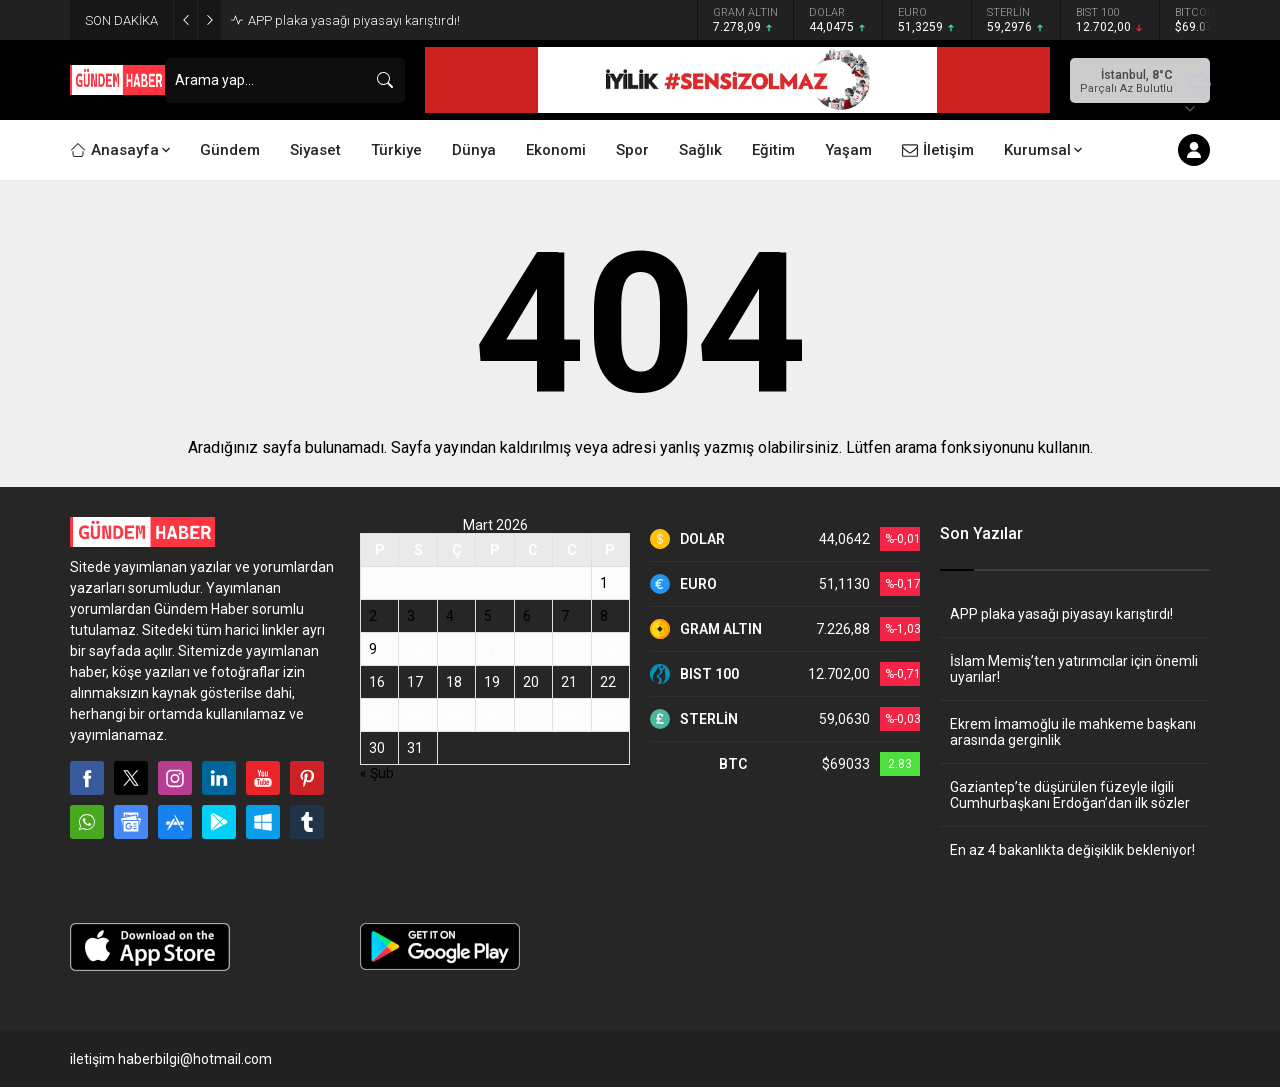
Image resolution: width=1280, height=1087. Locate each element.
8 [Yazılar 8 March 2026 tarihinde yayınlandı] (604, 616)
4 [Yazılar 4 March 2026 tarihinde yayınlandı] (450, 616)
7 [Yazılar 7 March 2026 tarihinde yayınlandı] (565, 616)
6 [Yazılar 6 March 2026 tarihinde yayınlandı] (527, 616)
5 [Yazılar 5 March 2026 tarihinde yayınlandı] (488, 616)
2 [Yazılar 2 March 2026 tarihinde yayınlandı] (373, 616)
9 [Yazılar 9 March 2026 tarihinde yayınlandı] (373, 649)
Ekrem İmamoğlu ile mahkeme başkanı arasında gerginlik (1073, 732)
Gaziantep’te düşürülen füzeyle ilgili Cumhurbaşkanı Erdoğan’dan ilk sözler (1070, 795)
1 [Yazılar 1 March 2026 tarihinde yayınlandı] (604, 583)
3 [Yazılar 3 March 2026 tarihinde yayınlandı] (411, 616)
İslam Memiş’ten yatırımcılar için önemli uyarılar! (1074, 669)
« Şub (377, 773)
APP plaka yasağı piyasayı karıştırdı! (354, 20)
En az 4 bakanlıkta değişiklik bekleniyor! (1072, 850)
